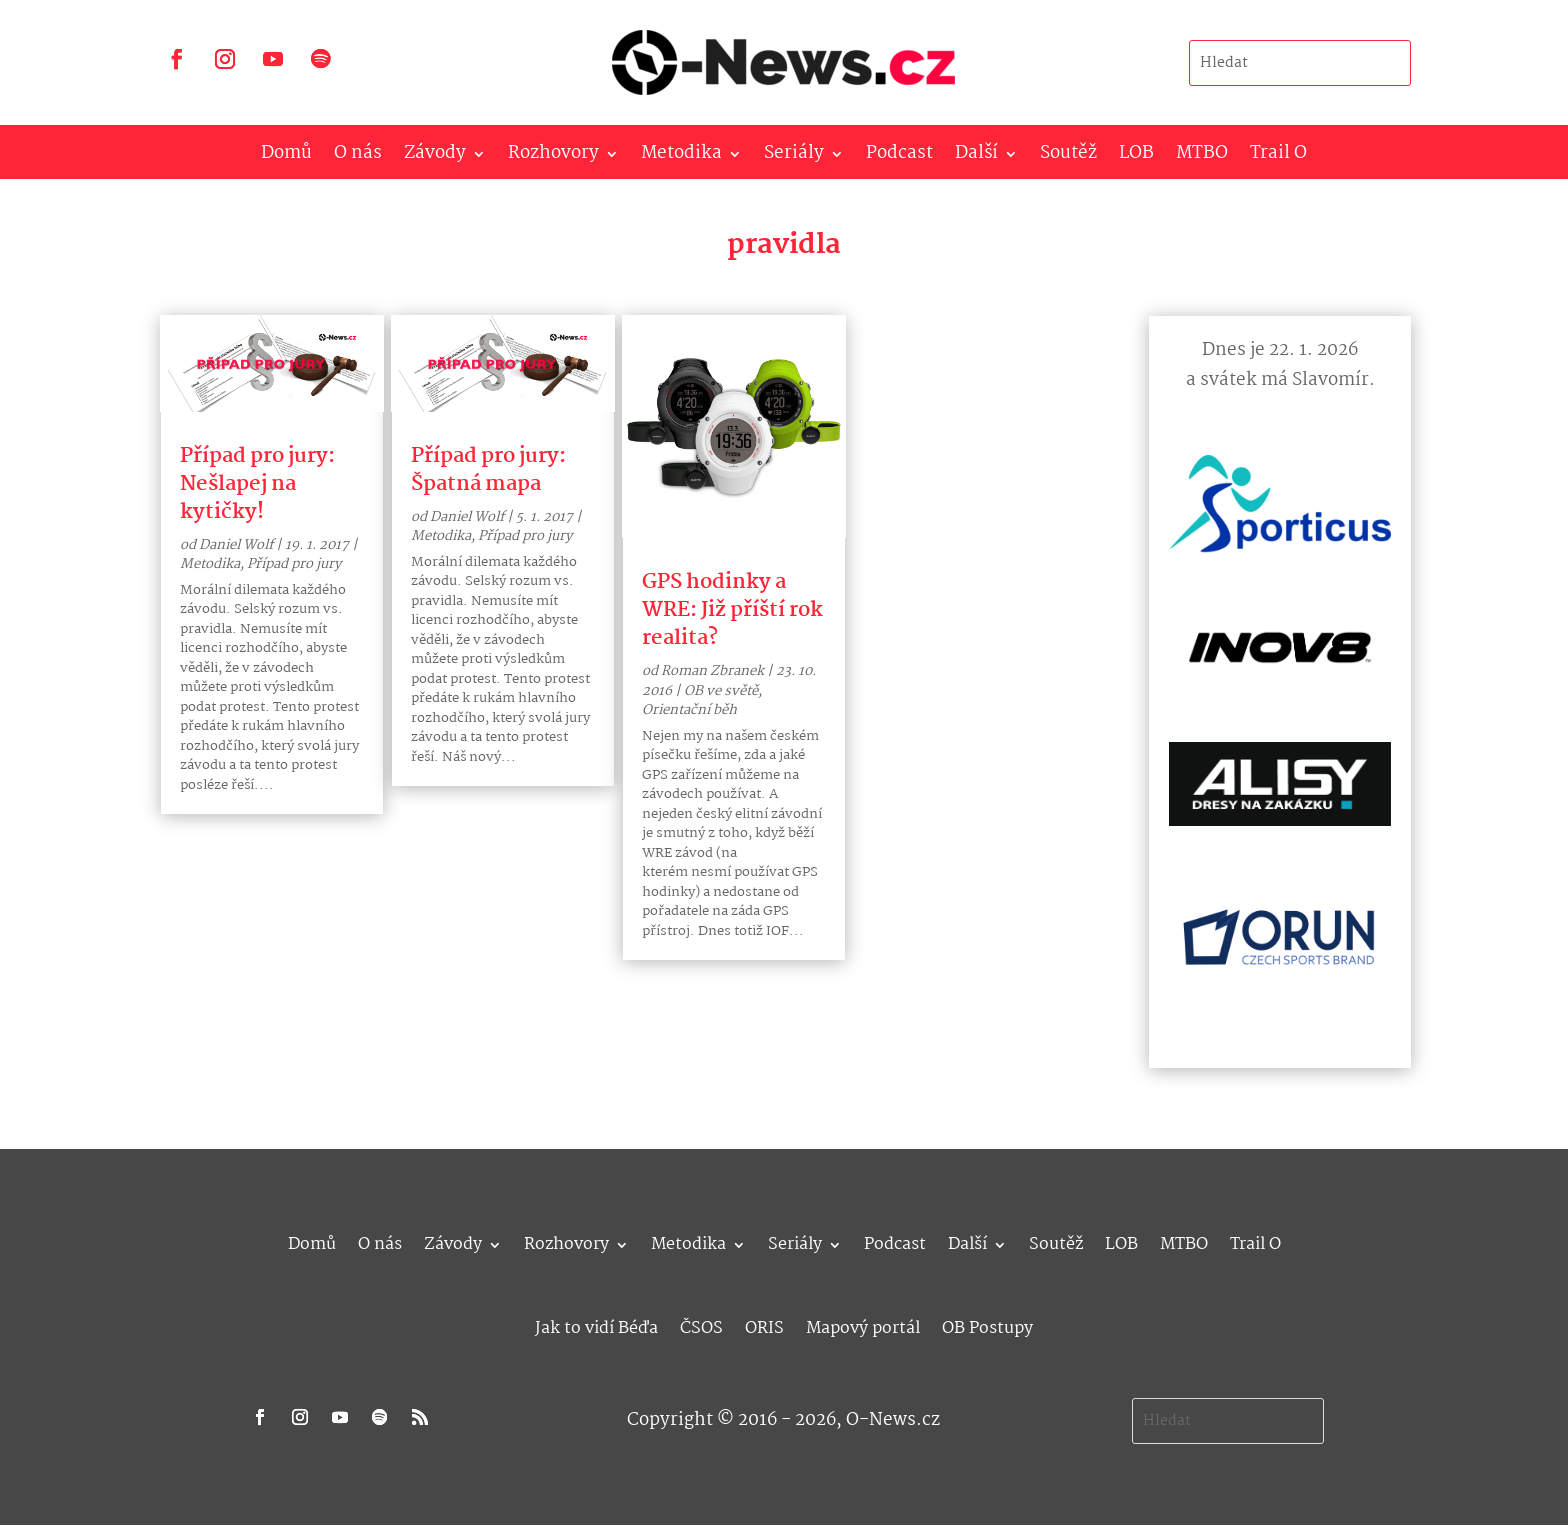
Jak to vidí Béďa (596, 1325)
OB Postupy (987, 1325)
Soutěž (1068, 157)
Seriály (794, 157)
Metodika (681, 157)
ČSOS (701, 1325)
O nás (358, 157)
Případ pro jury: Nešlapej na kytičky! (257, 484)
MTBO (1202, 157)
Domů (286, 157)
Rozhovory (553, 157)
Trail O (1278, 157)
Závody (435, 157)
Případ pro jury (294, 564)
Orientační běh (689, 710)
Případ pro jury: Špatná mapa (488, 470)
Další (976, 157)
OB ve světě (721, 691)
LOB (1136, 157)
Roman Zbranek (712, 671)
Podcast (899, 157)
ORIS (764, 1325)
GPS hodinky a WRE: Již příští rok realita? (732, 610)
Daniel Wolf (236, 545)
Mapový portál (863, 1325)
